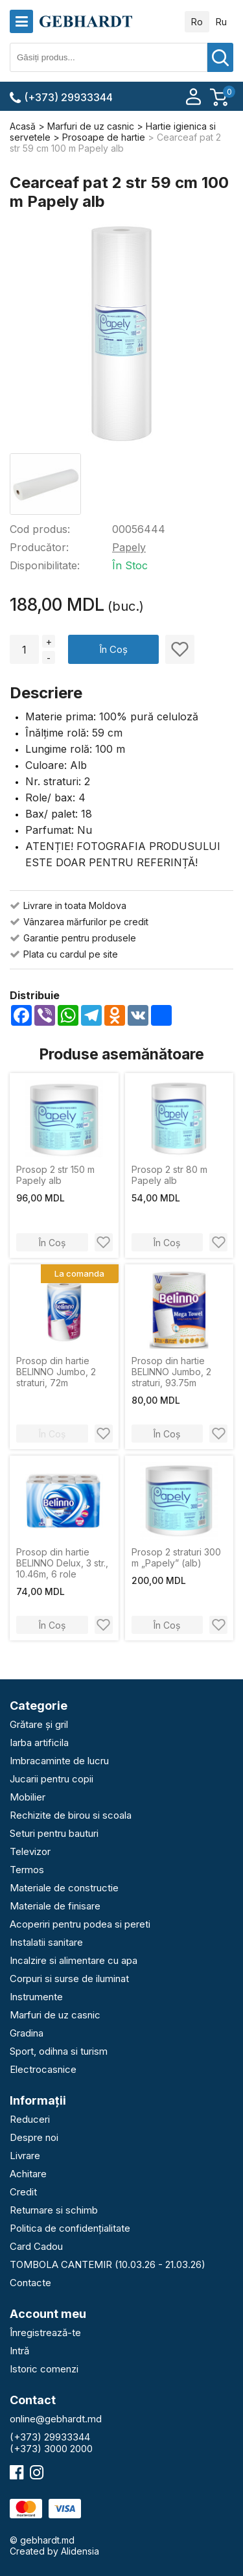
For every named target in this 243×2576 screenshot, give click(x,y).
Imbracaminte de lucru (59, 1761)
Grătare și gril (39, 1724)
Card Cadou (36, 2246)
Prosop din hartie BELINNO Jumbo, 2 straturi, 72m (56, 1371)
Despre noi (34, 2137)
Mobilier (27, 1797)
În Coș (113, 649)
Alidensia (80, 2551)
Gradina (26, 2033)
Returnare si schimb (54, 2210)
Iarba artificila (39, 1742)
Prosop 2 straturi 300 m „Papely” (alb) (176, 1557)
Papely (129, 547)
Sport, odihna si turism (59, 2051)
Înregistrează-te (45, 2332)
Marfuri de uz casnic (55, 2015)
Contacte (30, 2282)
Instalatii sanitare (46, 1942)
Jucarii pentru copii (51, 1779)
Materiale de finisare (55, 1906)
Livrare (25, 2155)
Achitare (28, 2174)
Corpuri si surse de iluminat (69, 1978)
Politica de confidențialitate (70, 2228)
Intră (19, 2351)
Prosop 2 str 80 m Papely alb (169, 1175)
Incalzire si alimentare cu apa (73, 1960)
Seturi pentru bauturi (54, 1833)
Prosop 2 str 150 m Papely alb (55, 1175)
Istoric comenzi (44, 2369)
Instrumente (36, 1997)
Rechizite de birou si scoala (71, 1815)
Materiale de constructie (64, 1888)
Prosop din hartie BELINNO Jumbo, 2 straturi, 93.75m (171, 1371)
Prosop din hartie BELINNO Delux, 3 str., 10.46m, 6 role (62, 1562)
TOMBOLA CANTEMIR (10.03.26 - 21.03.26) (107, 2264)
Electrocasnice (43, 2069)
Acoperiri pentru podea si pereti (80, 1924)
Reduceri (30, 2119)
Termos (27, 1869)
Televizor (30, 1851)
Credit (23, 2192)
